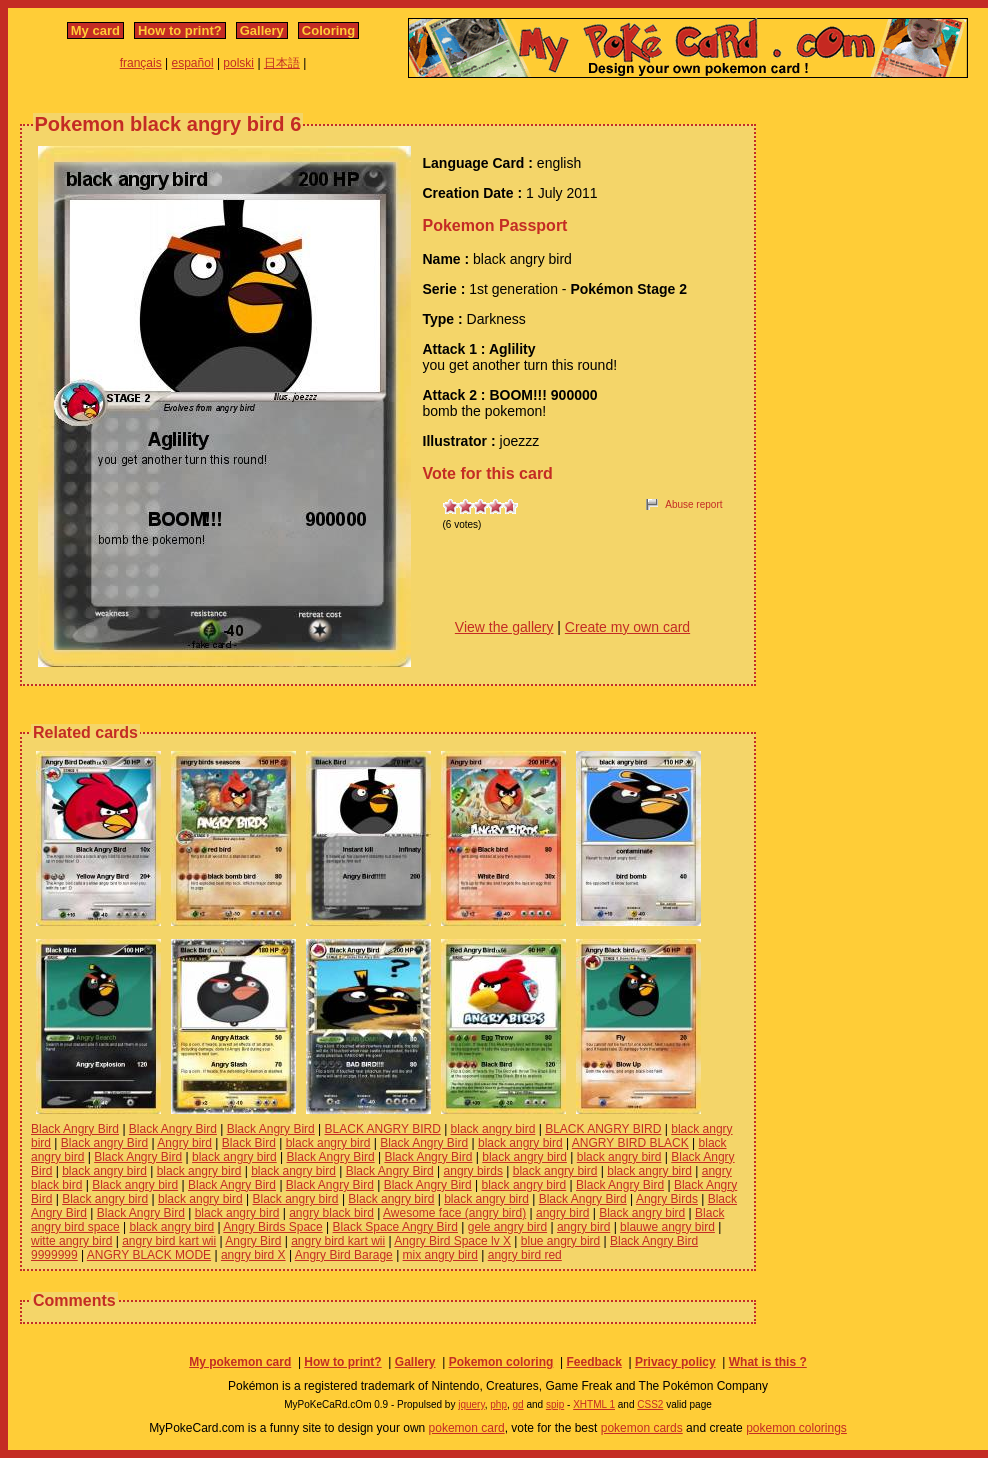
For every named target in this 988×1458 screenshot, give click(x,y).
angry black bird (331, 1213)
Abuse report (693, 504)
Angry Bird (253, 1241)
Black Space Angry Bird (395, 1227)
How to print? (180, 30)
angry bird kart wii (169, 1241)
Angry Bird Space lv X (452, 1241)
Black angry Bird (104, 1143)
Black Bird (249, 1143)
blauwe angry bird (667, 1227)
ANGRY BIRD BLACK (630, 1143)
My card (95, 30)
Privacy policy (675, 1362)
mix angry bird (440, 1255)
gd (518, 1404)
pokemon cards (642, 1428)
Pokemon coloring (501, 1362)
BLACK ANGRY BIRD (383, 1129)
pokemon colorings (796, 1428)
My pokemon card (240, 1362)
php (498, 1404)
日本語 (282, 63)
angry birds (473, 1171)
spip (555, 1404)
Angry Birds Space (272, 1227)
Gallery (262, 30)
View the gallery (504, 627)
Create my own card (627, 627)
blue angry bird (560, 1241)
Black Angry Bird (75, 1129)
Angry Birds (667, 1199)
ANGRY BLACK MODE (149, 1255)
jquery (471, 1404)
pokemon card (467, 1428)
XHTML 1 (594, 1404)
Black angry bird (135, 1185)
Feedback (593, 1362)
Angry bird (184, 1143)
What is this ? (768, 1362)
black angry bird (493, 1129)
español (193, 63)
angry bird (562, 1213)
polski (238, 63)
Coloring (328, 30)
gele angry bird (507, 1227)
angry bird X (253, 1255)
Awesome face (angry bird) (454, 1213)
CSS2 (650, 1404)
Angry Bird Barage (344, 1255)
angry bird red (525, 1255)
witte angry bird (71, 1241)
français (141, 63)
